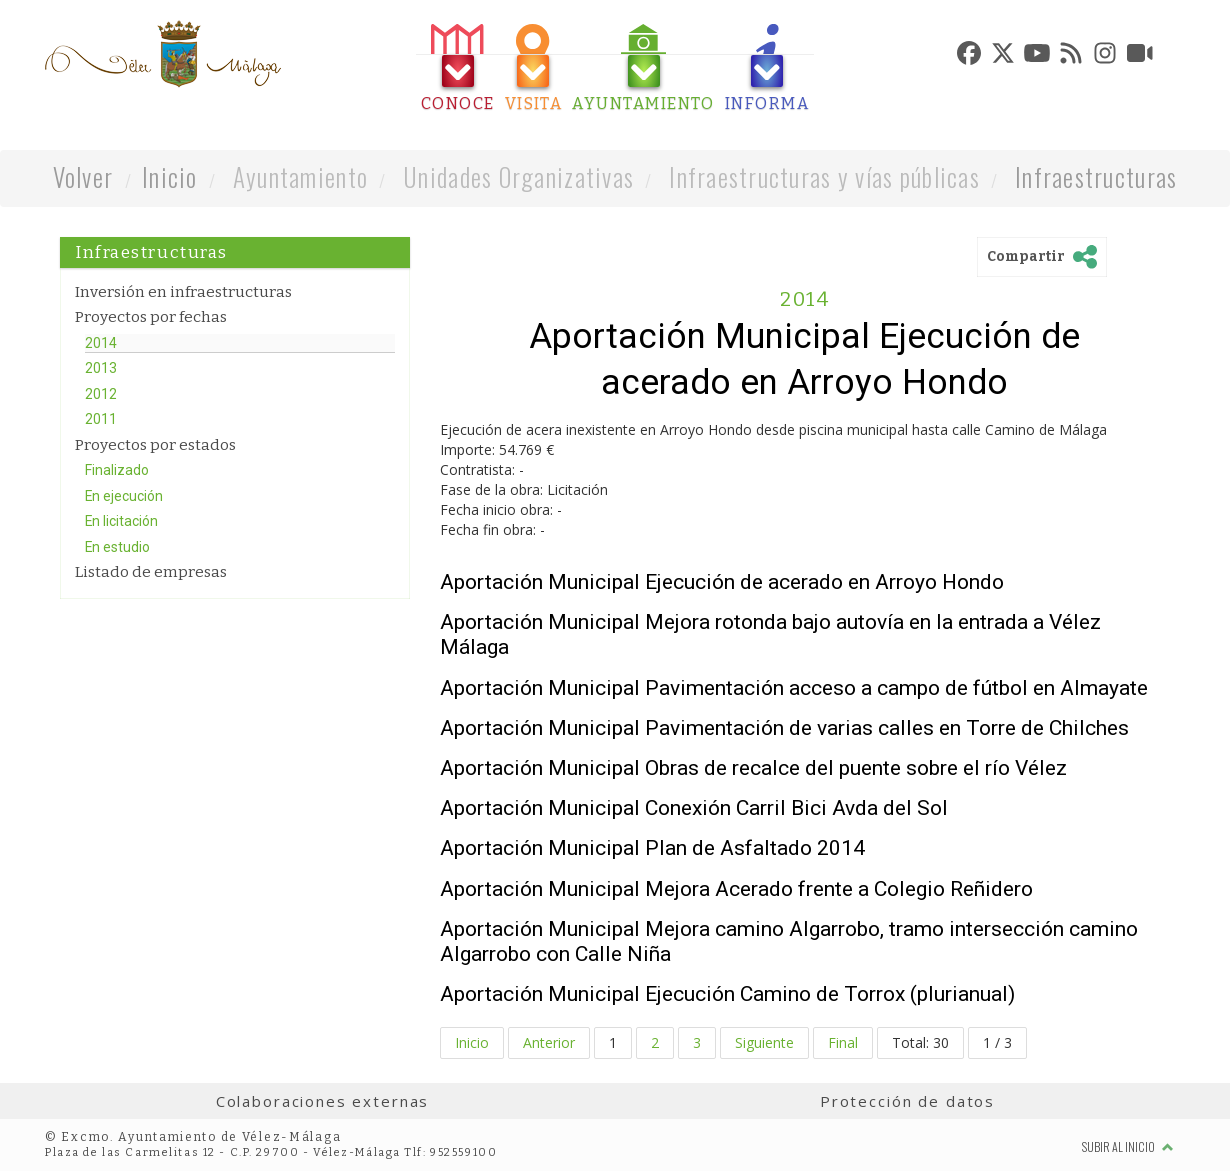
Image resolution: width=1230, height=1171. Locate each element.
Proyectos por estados (155, 445)
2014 (101, 343)
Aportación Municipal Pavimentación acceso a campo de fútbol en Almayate (794, 688)
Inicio (170, 176)
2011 (101, 419)
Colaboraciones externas (323, 1101)
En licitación (121, 521)
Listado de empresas (151, 572)
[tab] (458, 68)
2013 (101, 368)
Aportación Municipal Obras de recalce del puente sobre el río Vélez (753, 768)
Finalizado (117, 470)
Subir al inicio (1128, 1146)
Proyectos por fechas (151, 317)
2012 (101, 394)
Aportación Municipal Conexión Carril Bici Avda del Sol (694, 808)
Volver (83, 176)
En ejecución (124, 496)
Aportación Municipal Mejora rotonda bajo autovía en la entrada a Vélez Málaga (770, 634)
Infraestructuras (1096, 176)
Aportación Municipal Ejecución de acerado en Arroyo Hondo (722, 582)
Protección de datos (907, 1101)
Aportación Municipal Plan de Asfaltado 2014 (652, 848)
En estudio (117, 547)
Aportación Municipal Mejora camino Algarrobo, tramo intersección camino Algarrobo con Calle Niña (789, 941)
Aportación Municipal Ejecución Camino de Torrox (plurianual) (727, 994)
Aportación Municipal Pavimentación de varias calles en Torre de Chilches (784, 728)
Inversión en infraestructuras (183, 292)
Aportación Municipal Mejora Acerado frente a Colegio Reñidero (736, 889)
